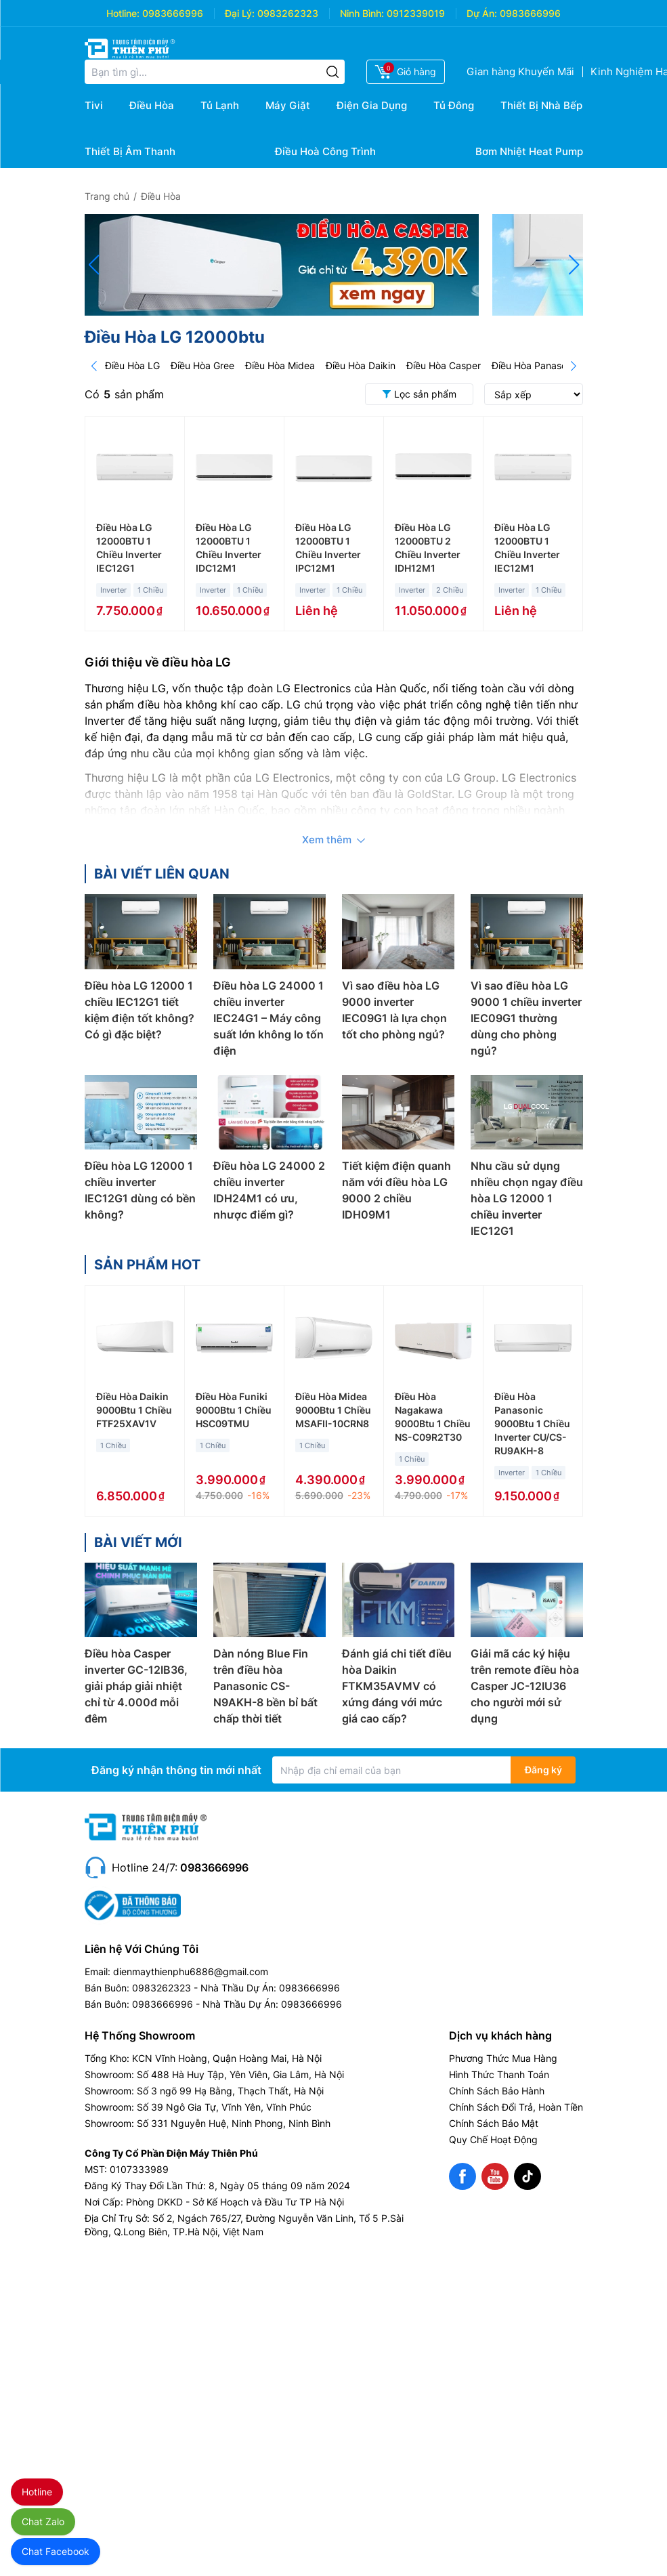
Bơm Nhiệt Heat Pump (529, 151)
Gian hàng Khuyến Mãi (520, 71)
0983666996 (172, 13)
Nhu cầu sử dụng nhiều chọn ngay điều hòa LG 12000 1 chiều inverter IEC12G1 (527, 1198)
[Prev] (94, 365)
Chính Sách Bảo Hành (496, 2090)
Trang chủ (107, 196)
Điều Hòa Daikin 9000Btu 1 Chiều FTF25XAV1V (134, 1410)
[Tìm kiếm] (332, 72)
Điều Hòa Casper (443, 365)
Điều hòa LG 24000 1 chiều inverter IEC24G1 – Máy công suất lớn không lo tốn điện (268, 1018)
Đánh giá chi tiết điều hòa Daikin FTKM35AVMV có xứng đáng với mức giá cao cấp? (397, 1686)
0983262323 (287, 13)
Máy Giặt (287, 105)
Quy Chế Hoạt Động (493, 2139)
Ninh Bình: (362, 13)
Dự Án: (482, 13)
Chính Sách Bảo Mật (493, 2123)
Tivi (94, 105)
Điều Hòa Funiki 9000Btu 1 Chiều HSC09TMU (234, 1410)
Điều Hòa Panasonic (536, 365)
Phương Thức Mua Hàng (503, 2058)
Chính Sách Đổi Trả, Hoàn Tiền (516, 2107)
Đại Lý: (240, 13)
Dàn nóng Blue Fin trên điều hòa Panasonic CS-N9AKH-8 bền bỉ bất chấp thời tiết (265, 1686)
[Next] (573, 365)
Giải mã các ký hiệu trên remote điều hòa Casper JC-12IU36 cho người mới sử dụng (525, 1686)
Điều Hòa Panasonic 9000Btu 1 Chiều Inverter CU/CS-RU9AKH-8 (532, 1423)
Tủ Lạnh (219, 105)
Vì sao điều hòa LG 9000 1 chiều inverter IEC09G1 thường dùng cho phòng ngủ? (526, 1018)
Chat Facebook (55, 2551)
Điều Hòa (151, 105)
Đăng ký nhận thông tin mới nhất (176, 1770)
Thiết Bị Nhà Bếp (541, 105)
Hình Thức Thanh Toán (499, 2074)
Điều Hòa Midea (280, 365)
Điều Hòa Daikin (360, 365)
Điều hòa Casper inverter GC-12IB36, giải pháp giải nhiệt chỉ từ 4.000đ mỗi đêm (136, 1686)
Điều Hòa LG (132, 365)
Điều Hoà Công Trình (325, 151)
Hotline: (122, 13)
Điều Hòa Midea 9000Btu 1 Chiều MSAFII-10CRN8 (333, 1410)
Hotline (37, 2491)
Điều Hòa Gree (202, 365)
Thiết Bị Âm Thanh (130, 151)
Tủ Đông (453, 105)
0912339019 (416, 13)
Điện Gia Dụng (372, 105)
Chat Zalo (43, 2521)
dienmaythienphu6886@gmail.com (190, 1971)
